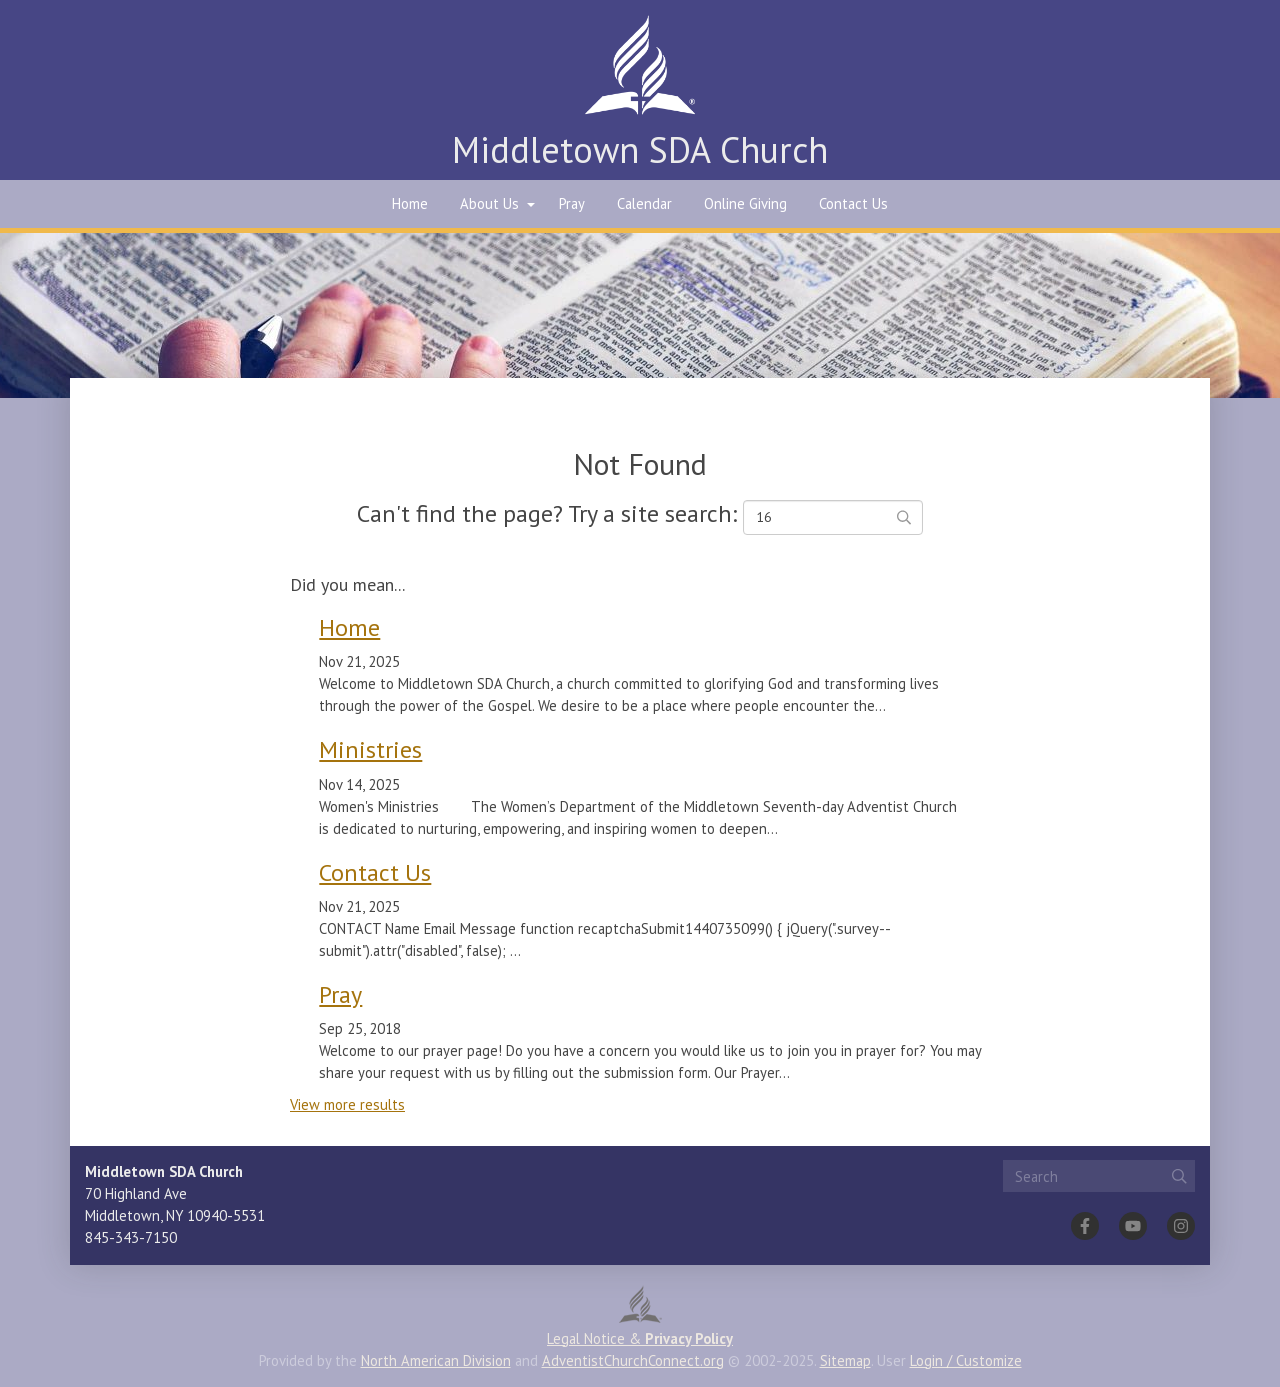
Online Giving (745, 203)
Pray (572, 203)
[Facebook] (1085, 1226)
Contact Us (853, 203)
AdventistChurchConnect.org (633, 1360)
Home (410, 203)
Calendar (644, 203)
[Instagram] (1181, 1226)
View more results (347, 1104)
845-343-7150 (131, 1237)
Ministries (370, 749)
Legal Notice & (640, 1338)
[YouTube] (1133, 1226)
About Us (489, 203)
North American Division (436, 1360)
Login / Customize (966, 1360)
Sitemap (845, 1360)
